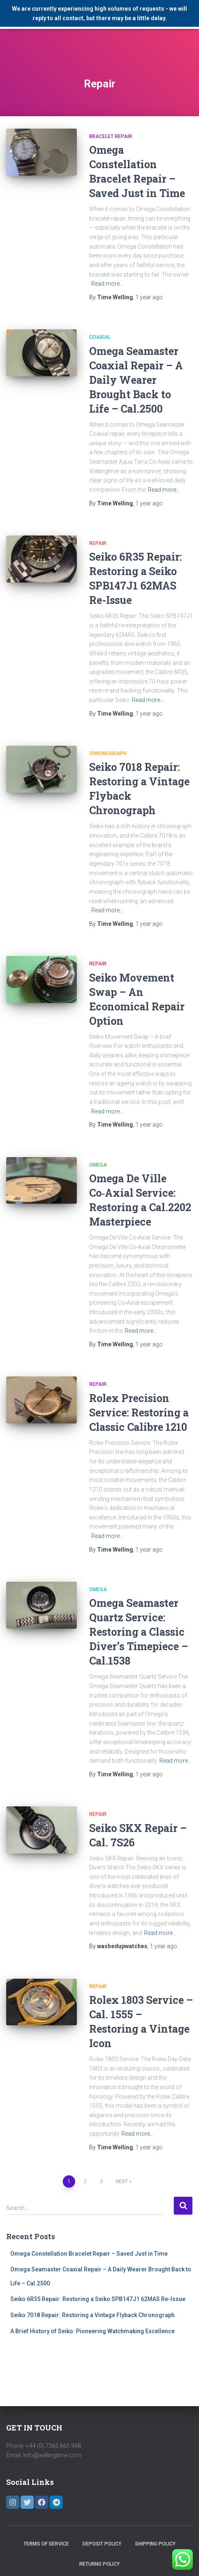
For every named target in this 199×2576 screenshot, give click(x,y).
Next (122, 2181)
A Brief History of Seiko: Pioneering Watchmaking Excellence (92, 2331)
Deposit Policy (102, 2544)
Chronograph (108, 753)
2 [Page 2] (85, 2181)
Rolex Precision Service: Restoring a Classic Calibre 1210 (139, 1412)
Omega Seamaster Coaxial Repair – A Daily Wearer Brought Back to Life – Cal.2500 (136, 380)
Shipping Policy (155, 2544)
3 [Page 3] (101, 2181)
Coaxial (100, 337)
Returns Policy (99, 2564)
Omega (98, 1165)
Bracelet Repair (110, 136)
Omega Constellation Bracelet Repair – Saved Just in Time (89, 2253)
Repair (98, 543)
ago (149, 297)
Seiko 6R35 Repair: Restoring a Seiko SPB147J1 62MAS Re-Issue (97, 2299)
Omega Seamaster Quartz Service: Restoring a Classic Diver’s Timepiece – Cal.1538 (138, 1631)
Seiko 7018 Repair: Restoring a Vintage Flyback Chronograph (92, 2315)
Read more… (107, 283)
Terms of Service (46, 2544)
